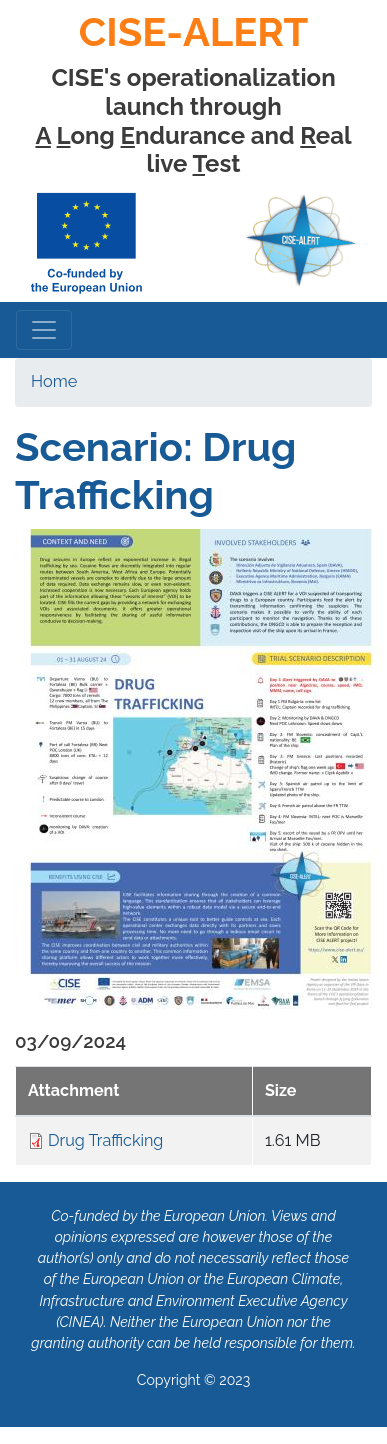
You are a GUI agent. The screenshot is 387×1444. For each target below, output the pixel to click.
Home (54, 381)
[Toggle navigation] (44, 330)
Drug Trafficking (105, 1140)
